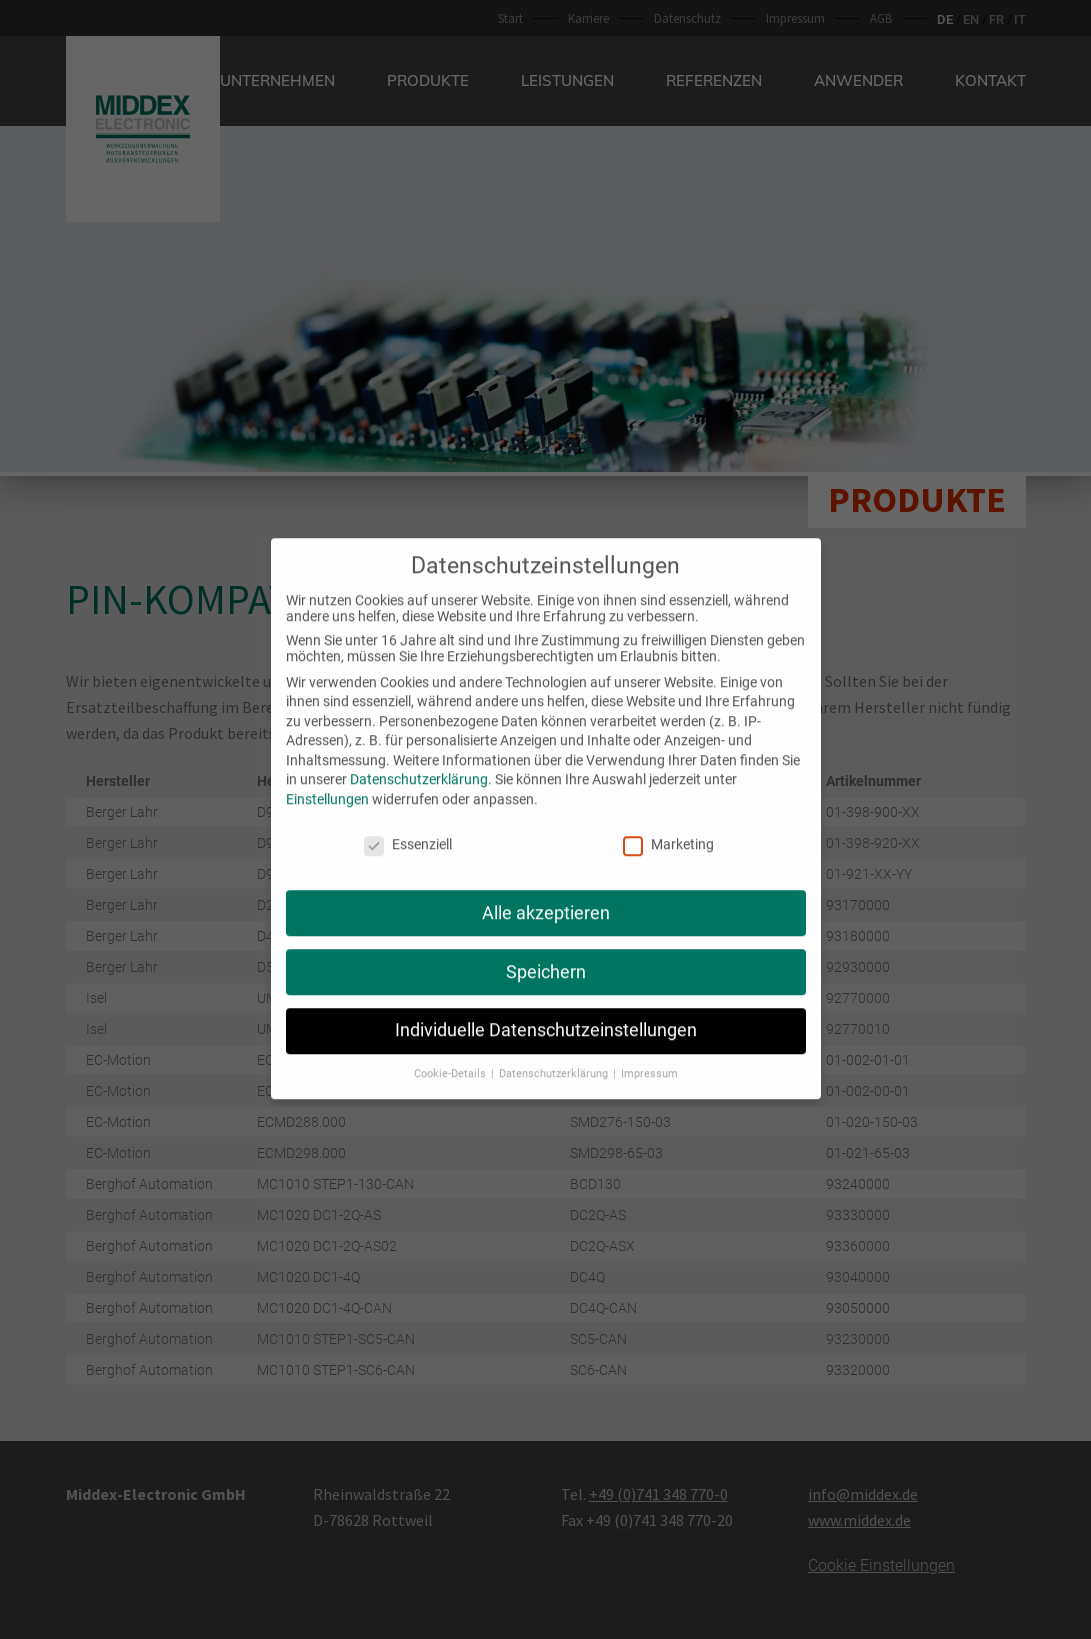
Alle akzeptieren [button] (546, 891)
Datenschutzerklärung (419, 758)
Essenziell (408, 823)
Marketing (668, 823)
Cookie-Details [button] (451, 1052)
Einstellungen (327, 778)
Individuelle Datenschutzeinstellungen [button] (546, 1009)
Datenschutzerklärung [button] (555, 1052)
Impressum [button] (649, 1052)
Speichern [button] (546, 950)
